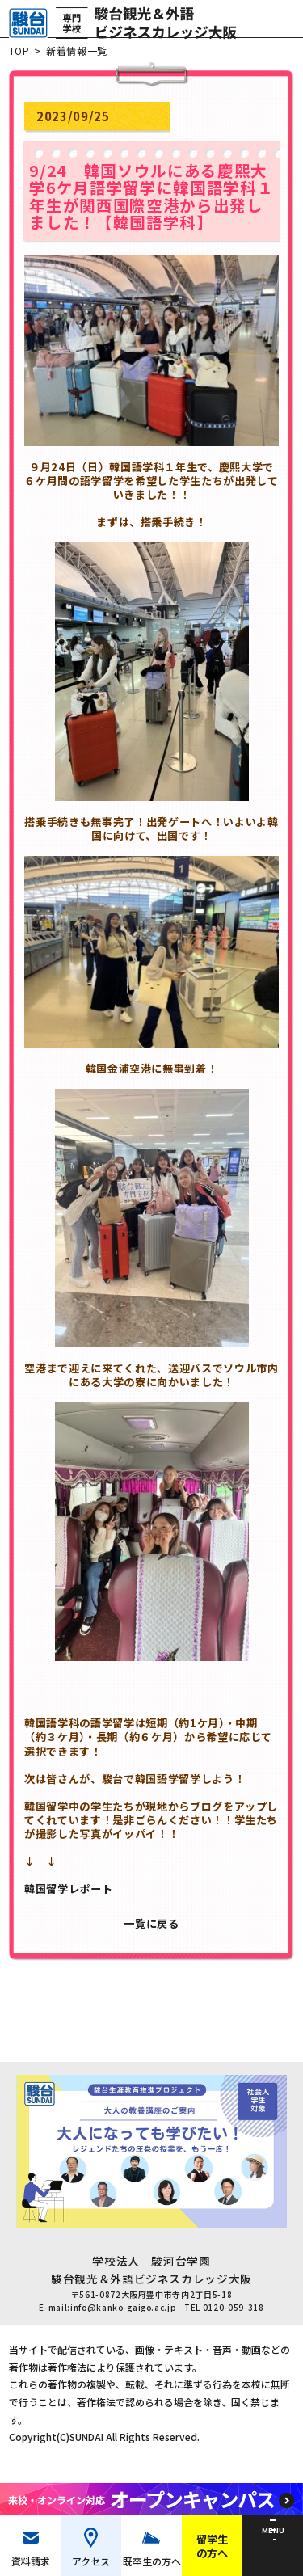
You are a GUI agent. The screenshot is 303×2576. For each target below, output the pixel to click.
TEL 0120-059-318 (226, 2321)
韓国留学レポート (68, 1896)
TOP (19, 58)
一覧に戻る (151, 1931)
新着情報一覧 (78, 58)
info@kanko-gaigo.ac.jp (123, 2321)
